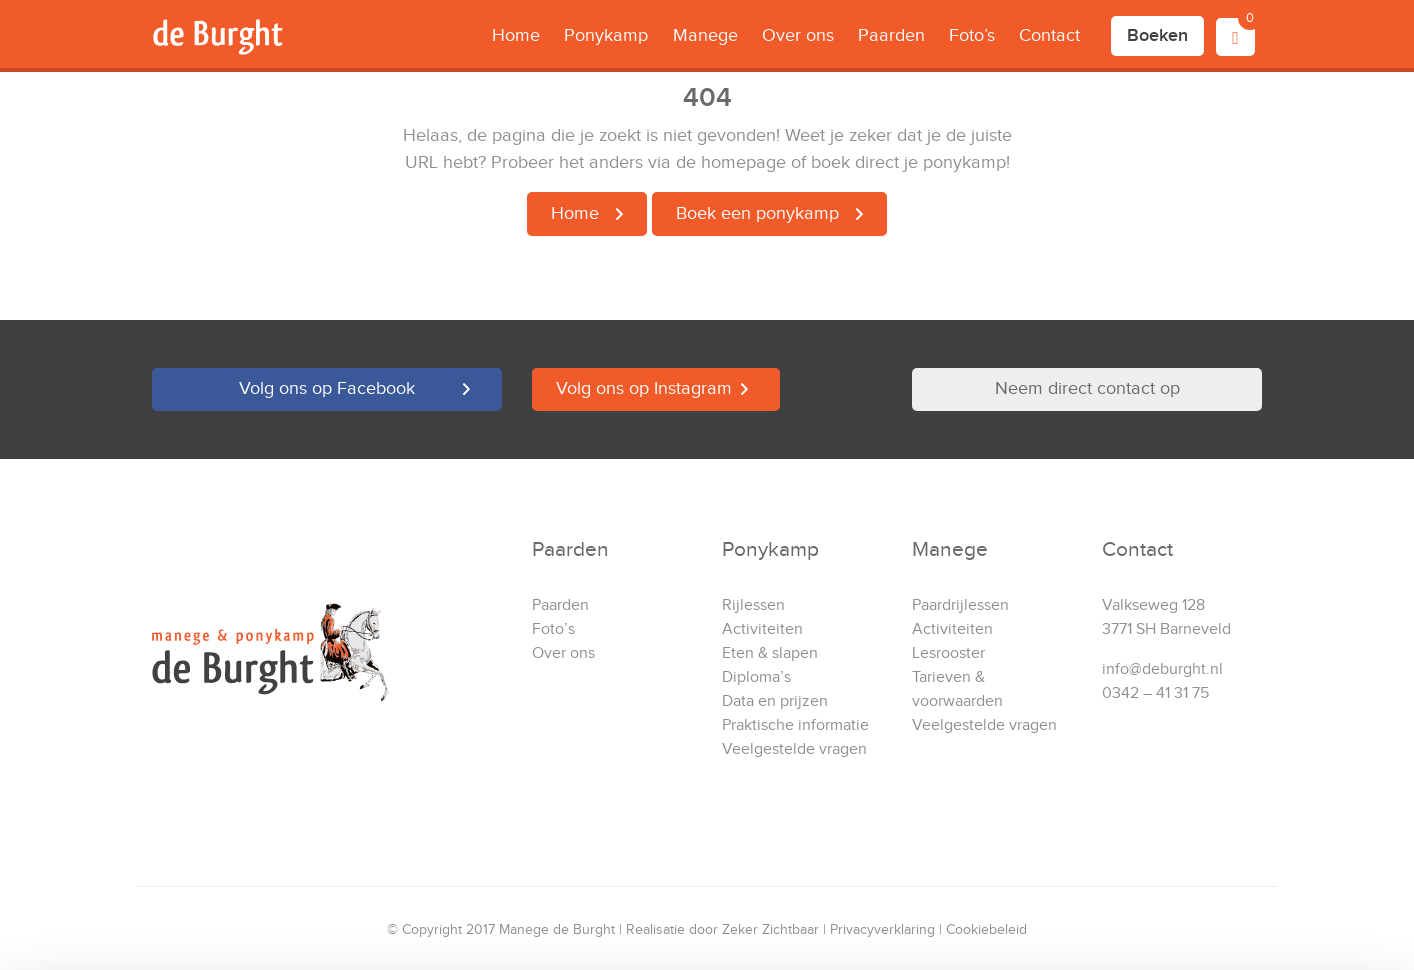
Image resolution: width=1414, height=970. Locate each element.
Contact (1049, 35)
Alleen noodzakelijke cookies (1247, 896)
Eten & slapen (770, 653)
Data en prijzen (775, 701)
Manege (705, 35)
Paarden (891, 35)
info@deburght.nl (1162, 669)
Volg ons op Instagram (644, 388)
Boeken (1157, 35)
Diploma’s (756, 677)
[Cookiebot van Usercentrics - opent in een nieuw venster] (129, 931)
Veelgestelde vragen (794, 749)
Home (516, 35)
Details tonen (309, 930)
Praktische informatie (795, 725)
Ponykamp (606, 35)
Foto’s (972, 35)
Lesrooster (948, 653)
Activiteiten (762, 629)
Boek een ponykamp (757, 213)
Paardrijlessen (960, 605)
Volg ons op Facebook (327, 388)
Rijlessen (753, 605)
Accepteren (1247, 831)
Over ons (798, 35)
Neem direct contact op (1087, 388)
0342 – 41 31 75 (1155, 693)
